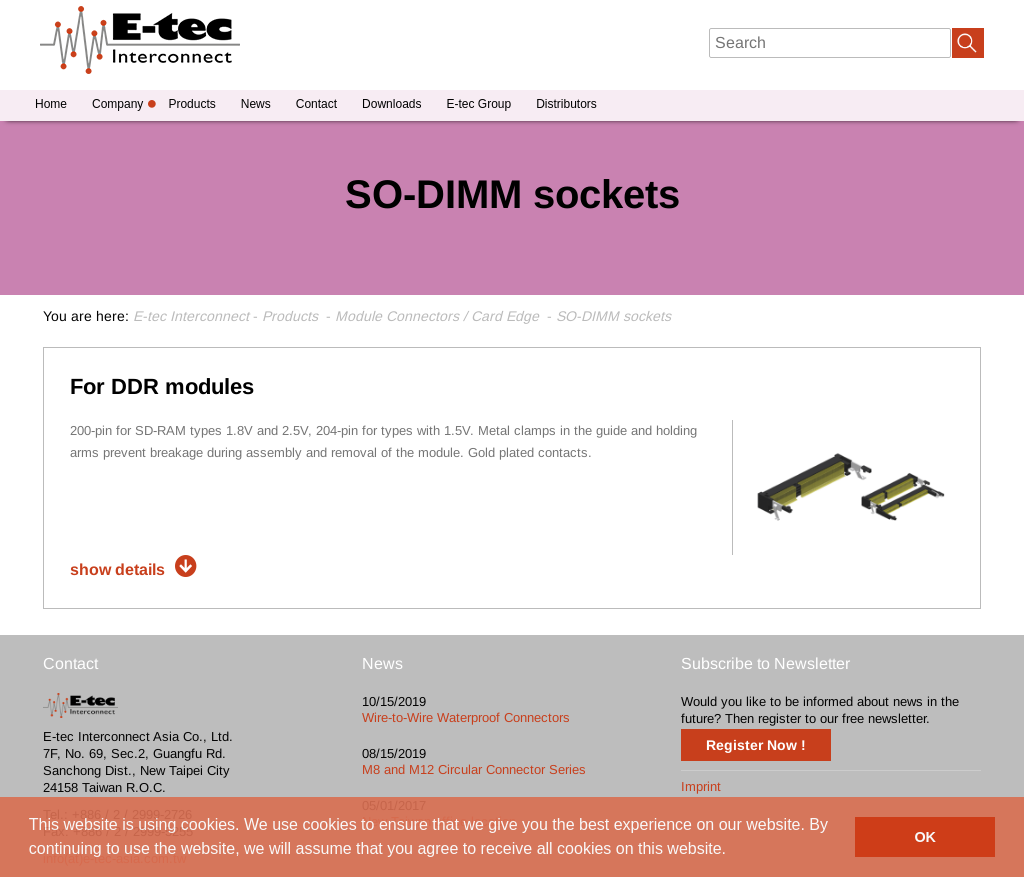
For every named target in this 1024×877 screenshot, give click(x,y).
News (256, 104)
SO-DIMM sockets (613, 316)
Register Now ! (756, 745)
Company (117, 104)
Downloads (391, 104)
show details (117, 569)
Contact (316, 104)
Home (51, 104)
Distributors (566, 104)
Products (191, 104)
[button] (734, 851)
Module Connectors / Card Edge (437, 316)
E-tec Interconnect (191, 316)
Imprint (701, 786)
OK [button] (925, 837)
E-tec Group (478, 104)
